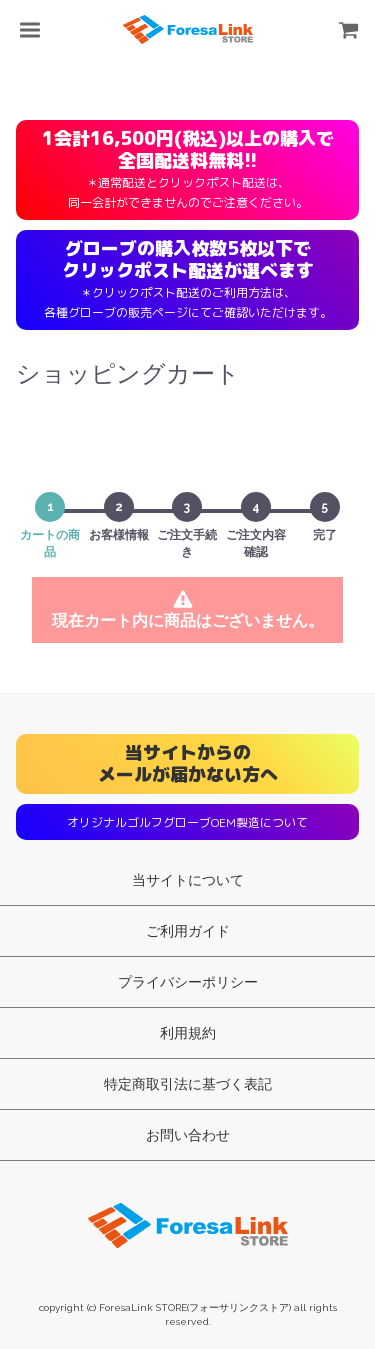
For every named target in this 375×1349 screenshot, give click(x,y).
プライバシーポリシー (188, 982)
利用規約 (188, 1033)
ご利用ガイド (188, 931)
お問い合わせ (188, 1135)
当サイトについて (188, 880)
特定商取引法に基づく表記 (188, 1084)
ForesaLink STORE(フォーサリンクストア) (187, 1221)
